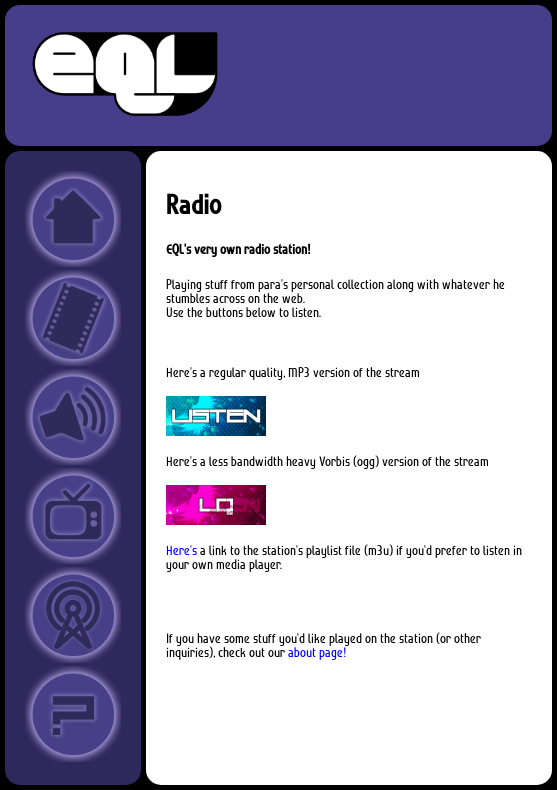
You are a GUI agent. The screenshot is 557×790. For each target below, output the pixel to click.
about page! (317, 653)
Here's (181, 551)
